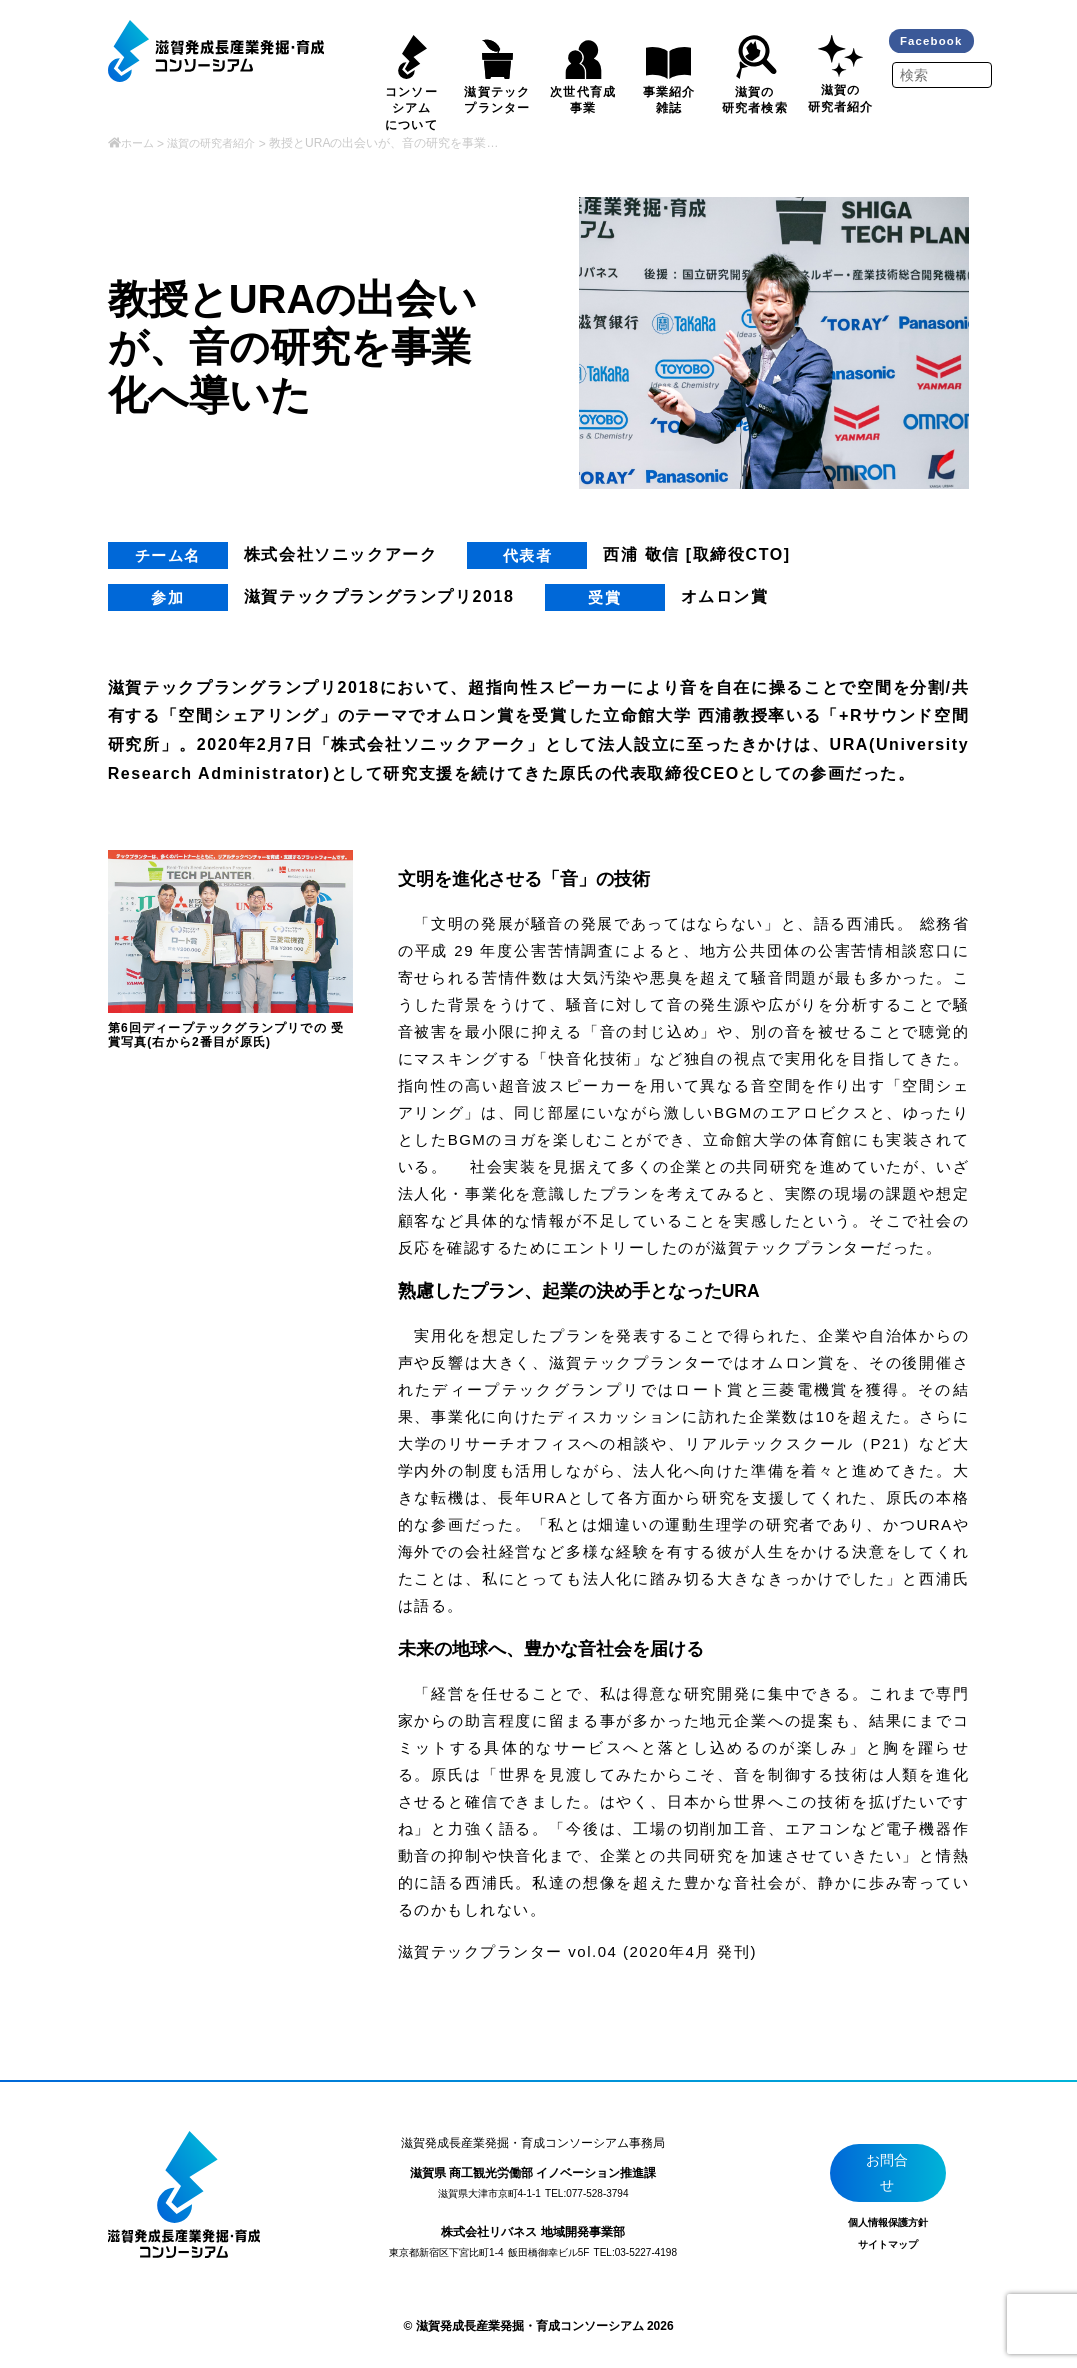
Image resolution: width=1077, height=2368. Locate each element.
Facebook (936, 42)
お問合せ (888, 2175)
